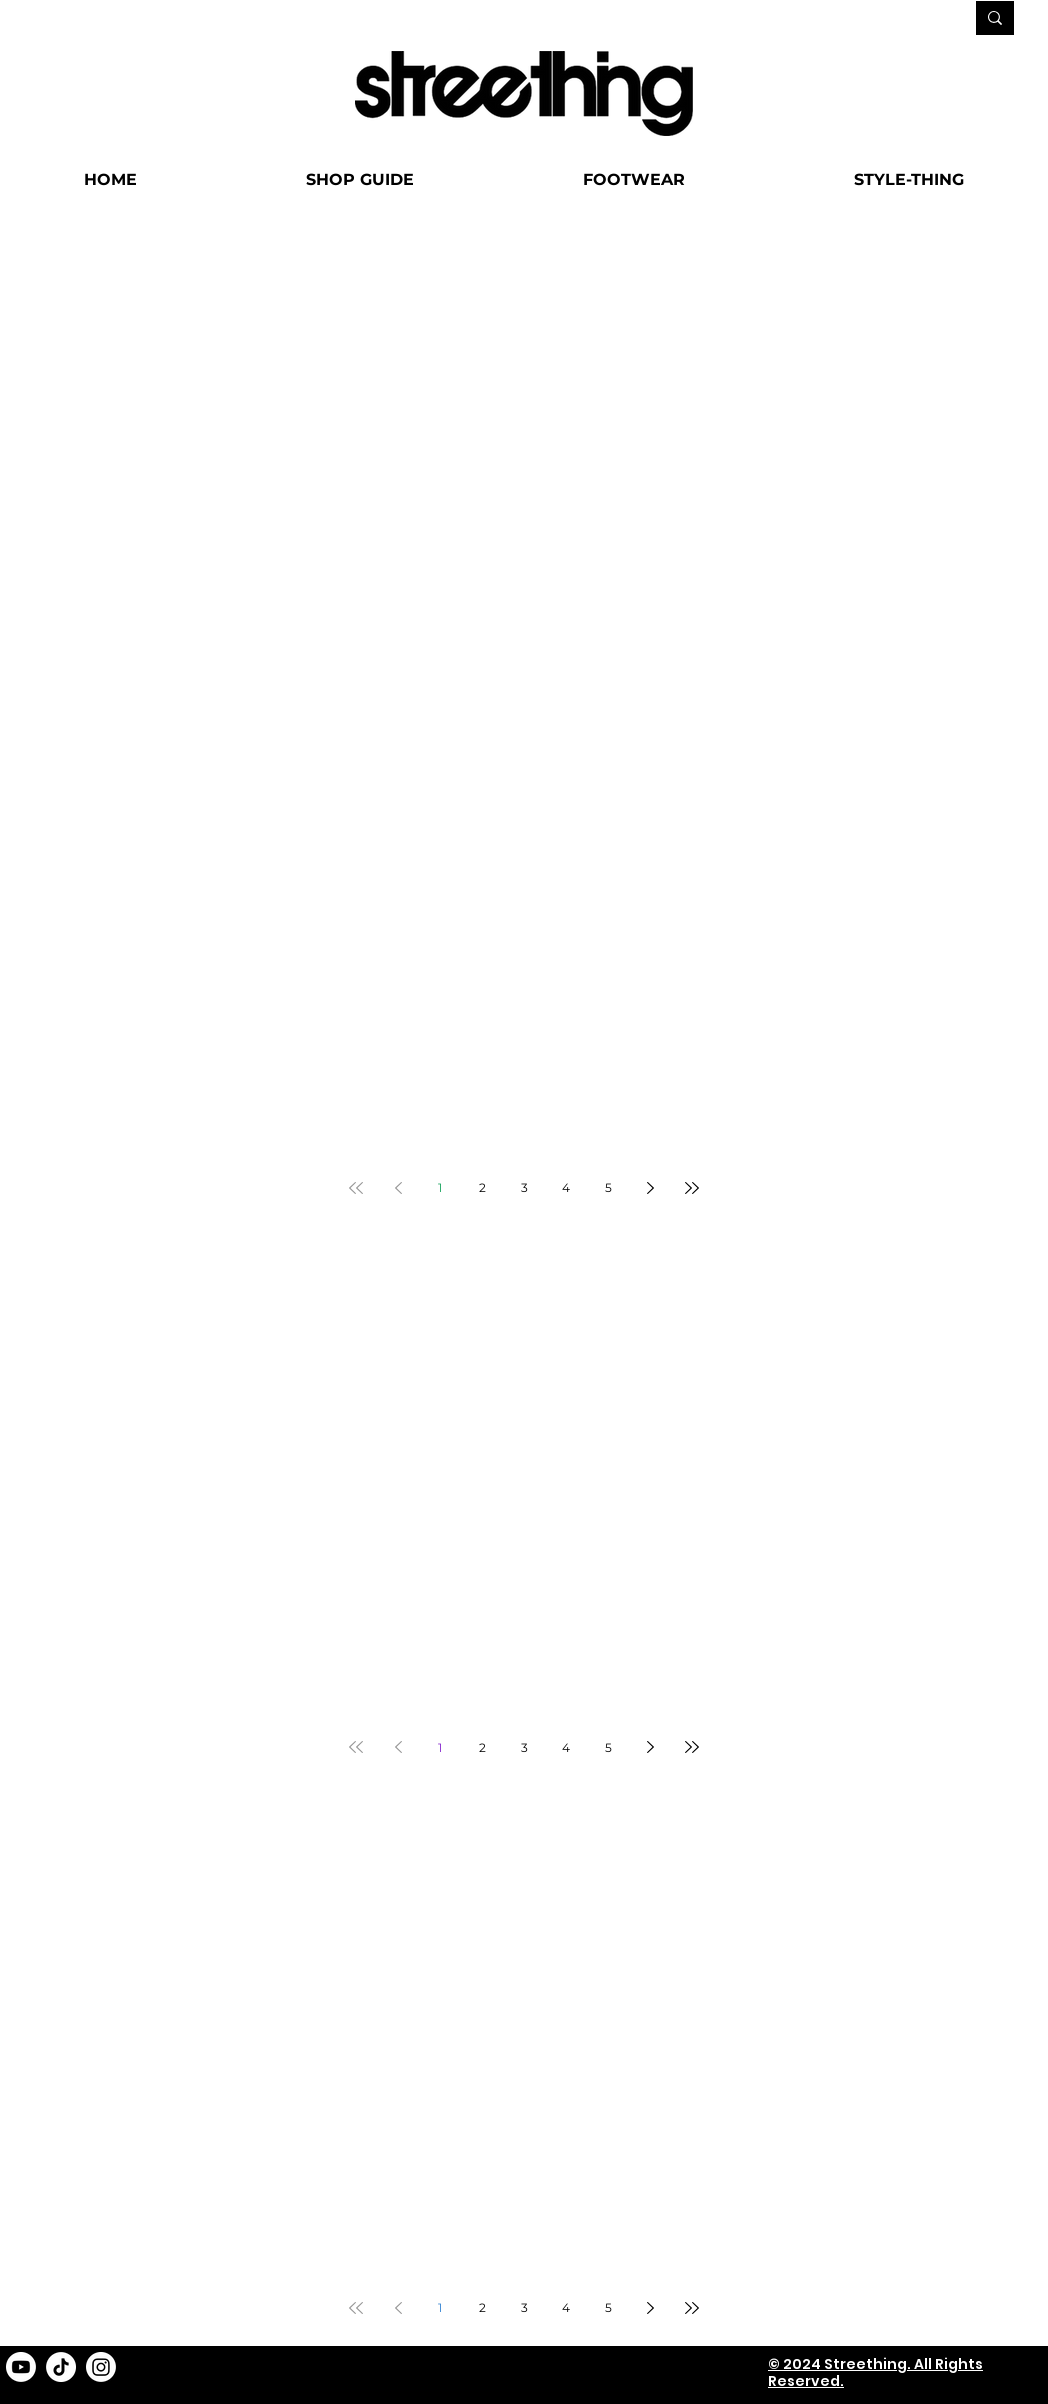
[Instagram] (101, 2367)
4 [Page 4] (566, 1187)
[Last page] (692, 1188)
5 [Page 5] (608, 1187)
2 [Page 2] (482, 1187)
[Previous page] (398, 1188)
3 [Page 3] (524, 1187)
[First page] (356, 1188)
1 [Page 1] (440, 1187)
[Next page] (650, 1188)
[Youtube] (21, 2367)
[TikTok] (61, 2367)
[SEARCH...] (888, 19)
